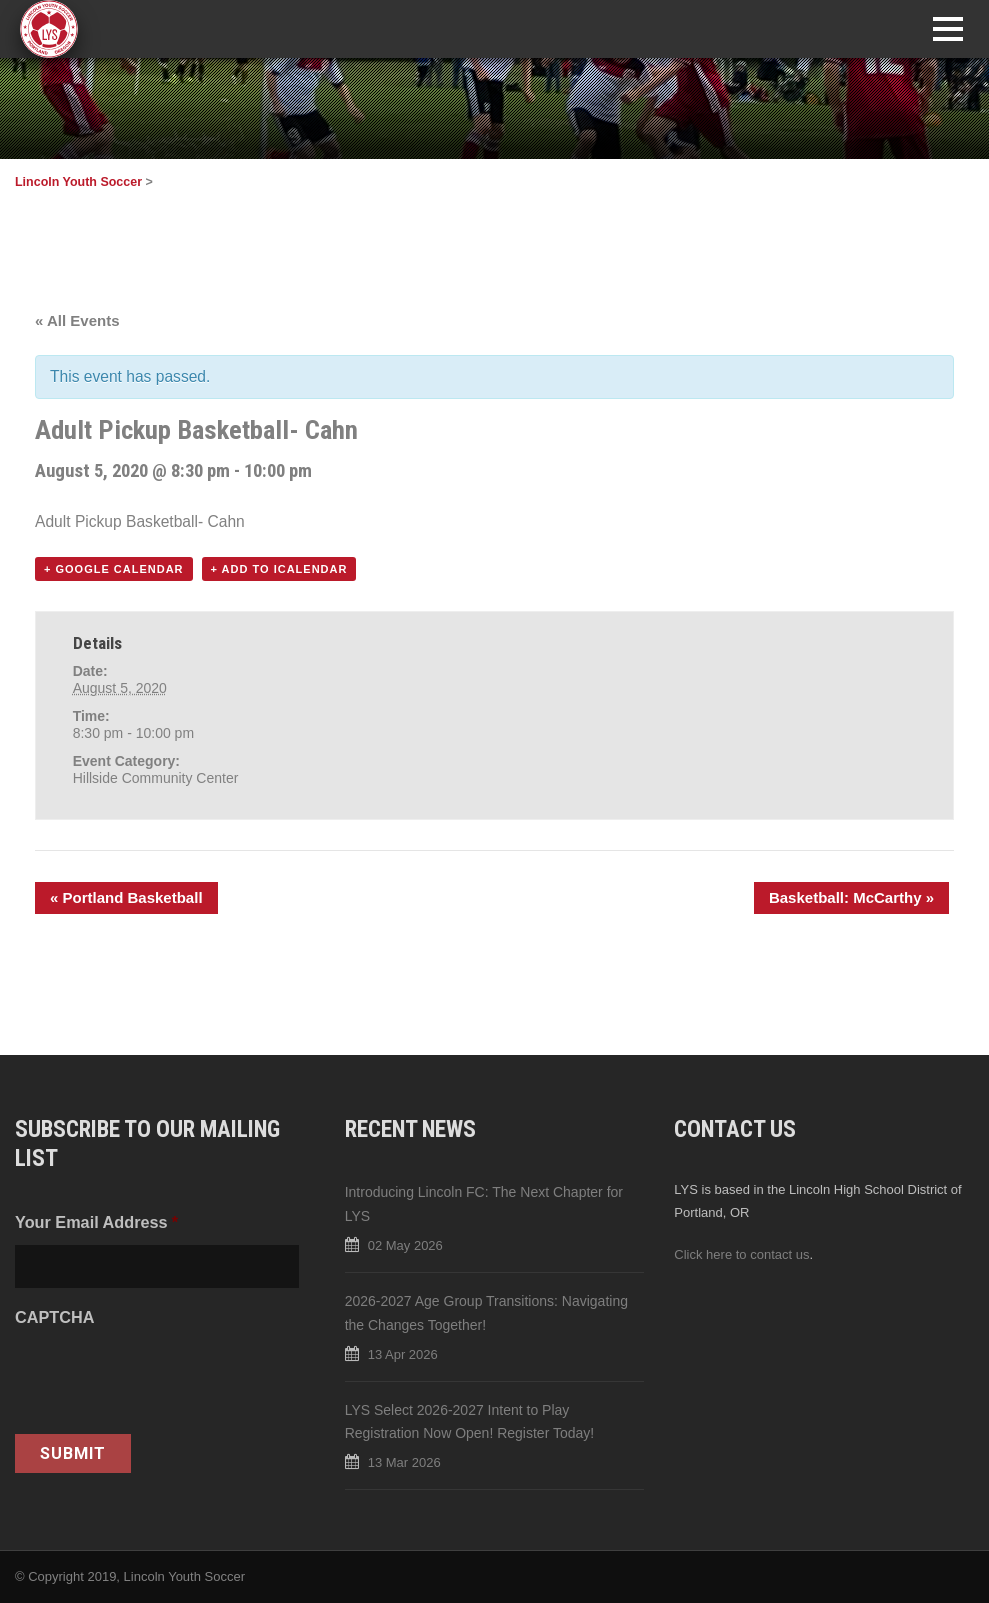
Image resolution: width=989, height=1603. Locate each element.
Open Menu (947, 28)
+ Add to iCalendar (279, 569)
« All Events (77, 320)
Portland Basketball (126, 897)
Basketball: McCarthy (851, 897)
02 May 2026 (405, 1245)
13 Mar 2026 (404, 1462)
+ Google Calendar (114, 569)
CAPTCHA (54, 1317)
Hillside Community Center (156, 778)
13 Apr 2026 (403, 1354)
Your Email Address (96, 1222)
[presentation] (167, 1379)
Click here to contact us (741, 1254)
